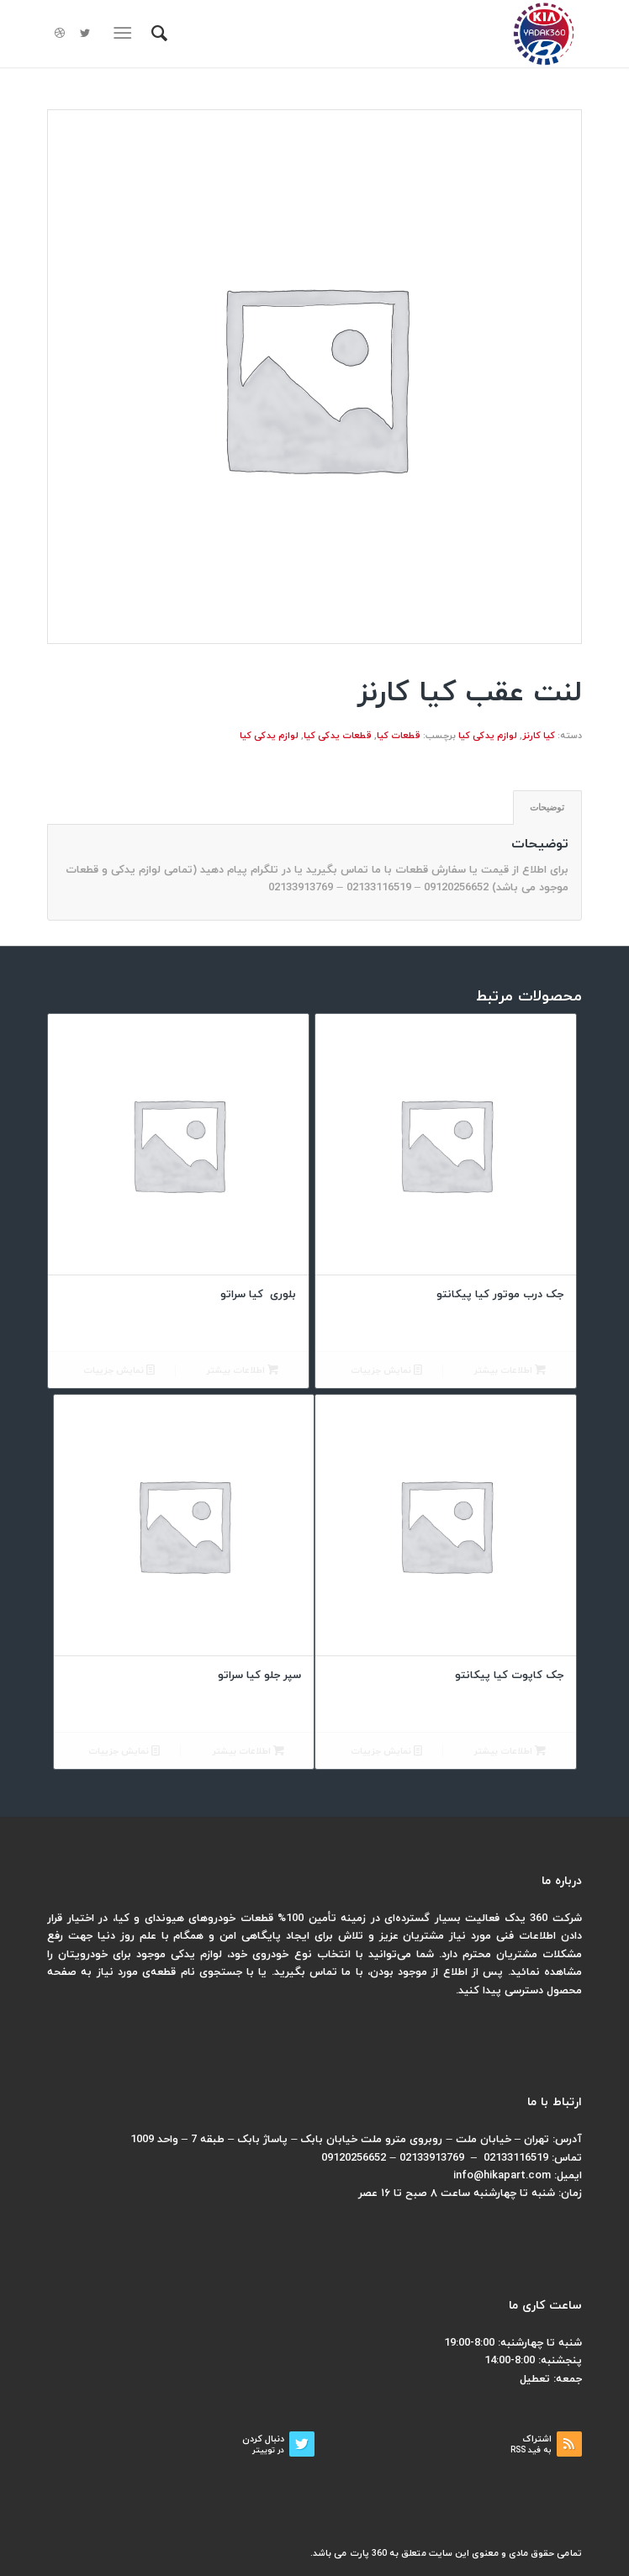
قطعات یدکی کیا (338, 735)
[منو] (126, 33)
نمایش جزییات (386, 1371)
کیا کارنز (538, 735)
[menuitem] (157, 33)
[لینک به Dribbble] (59, 34)
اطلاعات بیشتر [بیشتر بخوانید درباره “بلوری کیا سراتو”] (242, 1371)
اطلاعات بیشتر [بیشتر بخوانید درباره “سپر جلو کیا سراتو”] (248, 1752)
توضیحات (547, 807)
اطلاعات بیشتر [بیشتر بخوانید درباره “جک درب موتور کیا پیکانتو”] (509, 1371)
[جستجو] (157, 33)
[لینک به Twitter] (85, 34)
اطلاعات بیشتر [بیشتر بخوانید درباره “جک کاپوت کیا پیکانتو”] (509, 1752)
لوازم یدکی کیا (487, 735)
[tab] (547, 807)
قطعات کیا (398, 735)
